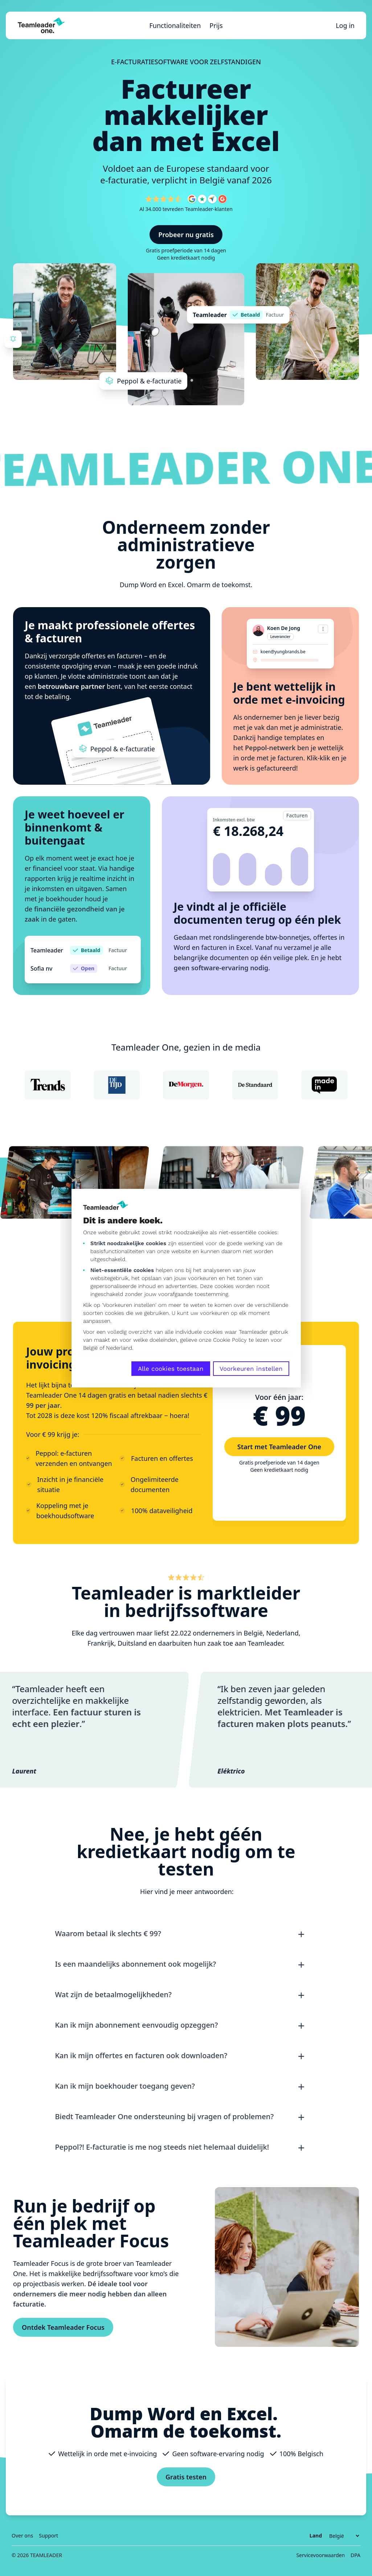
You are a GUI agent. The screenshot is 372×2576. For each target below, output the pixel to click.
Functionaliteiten (175, 25)
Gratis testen (186, 2477)
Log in (345, 25)
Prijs (215, 25)
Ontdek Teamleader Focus (63, 2327)
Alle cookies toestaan (171, 1368)
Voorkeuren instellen (251, 1368)
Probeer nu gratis (186, 234)
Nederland (119, 1348)
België (90, 1348)
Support (48, 2535)
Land (316, 2535)
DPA (355, 2555)
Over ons (22, 2535)
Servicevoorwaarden (320, 2555)
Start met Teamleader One (279, 1446)
